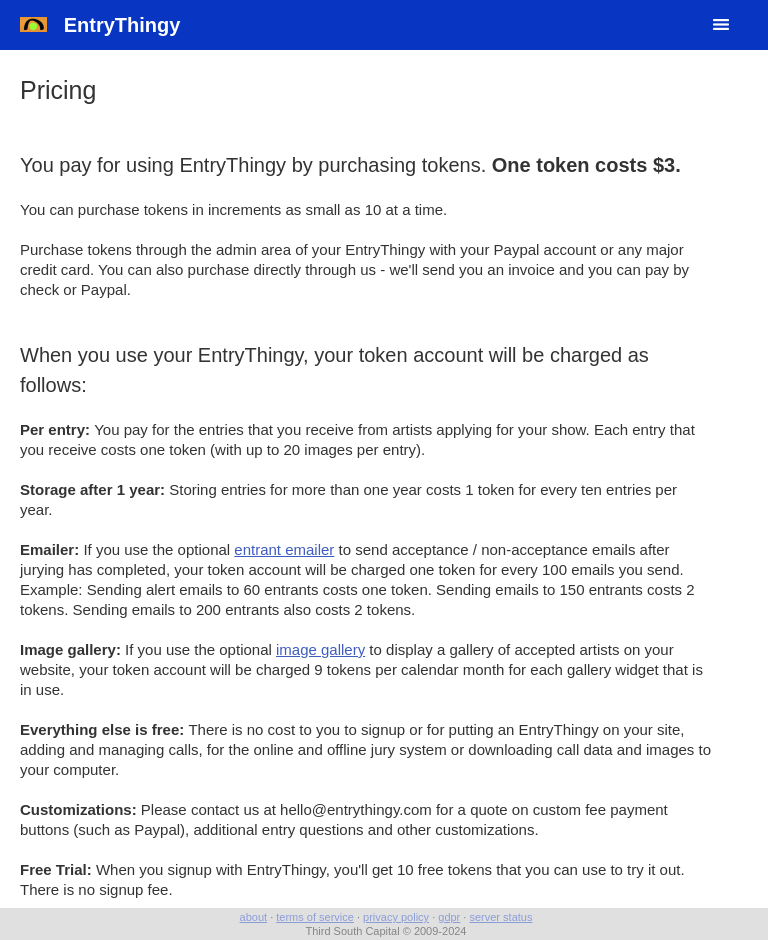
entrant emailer (284, 549)
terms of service (315, 917)
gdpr (449, 917)
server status (500, 917)
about (254, 917)
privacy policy (396, 917)
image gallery (320, 649)
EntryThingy (100, 25)
